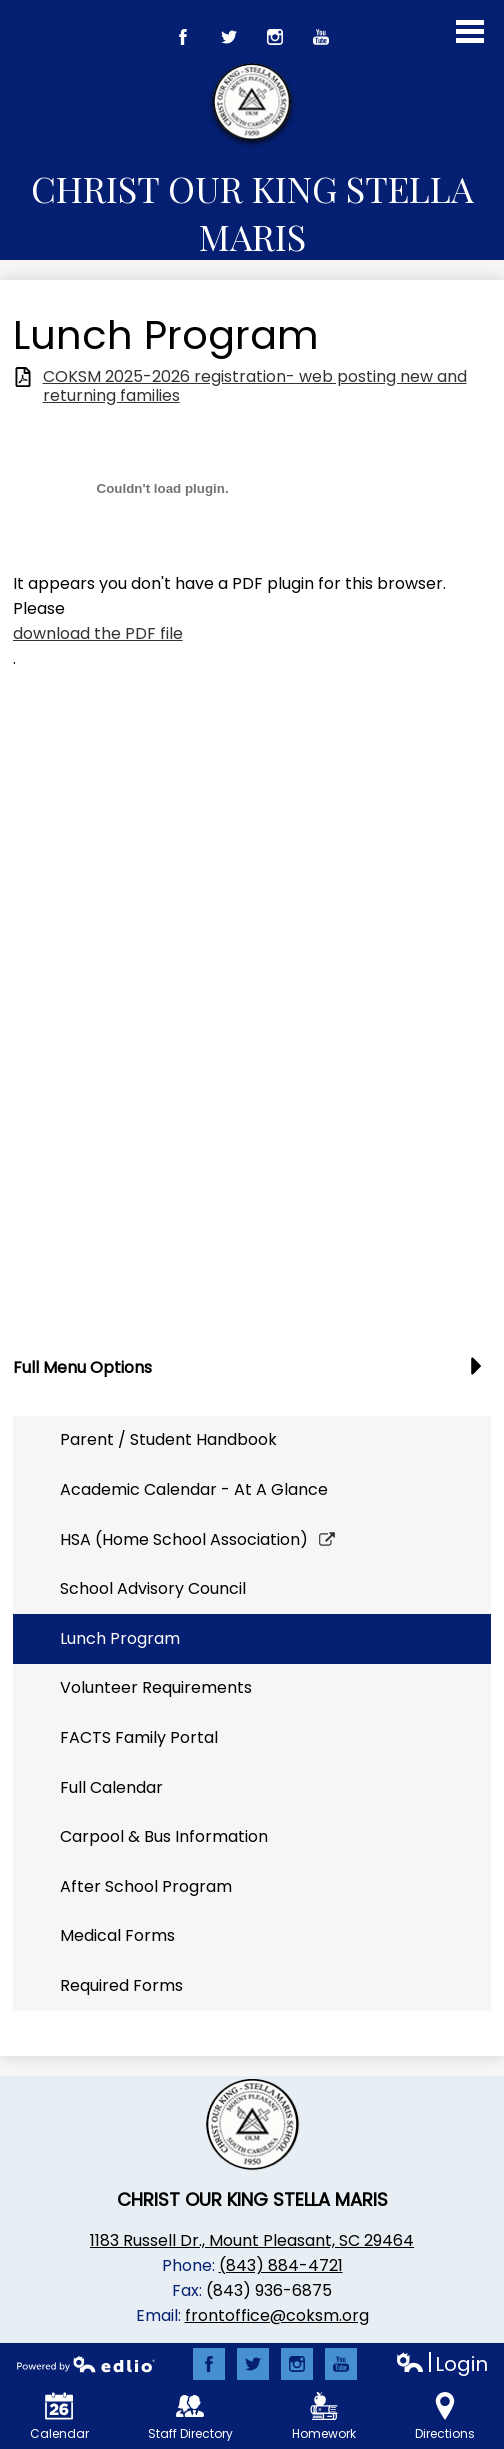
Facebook (183, 41)
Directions (445, 2417)
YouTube (321, 41)
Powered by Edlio (86, 2364)
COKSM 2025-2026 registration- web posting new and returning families (255, 386)
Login (441, 2364)
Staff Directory (190, 2417)
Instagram (275, 41)
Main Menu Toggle (470, 31)
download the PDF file (98, 633)
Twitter (229, 41)
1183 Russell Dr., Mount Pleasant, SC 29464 (252, 2240)
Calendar (59, 2417)
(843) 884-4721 (281, 2265)
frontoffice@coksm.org (277, 2315)
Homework (324, 2417)
